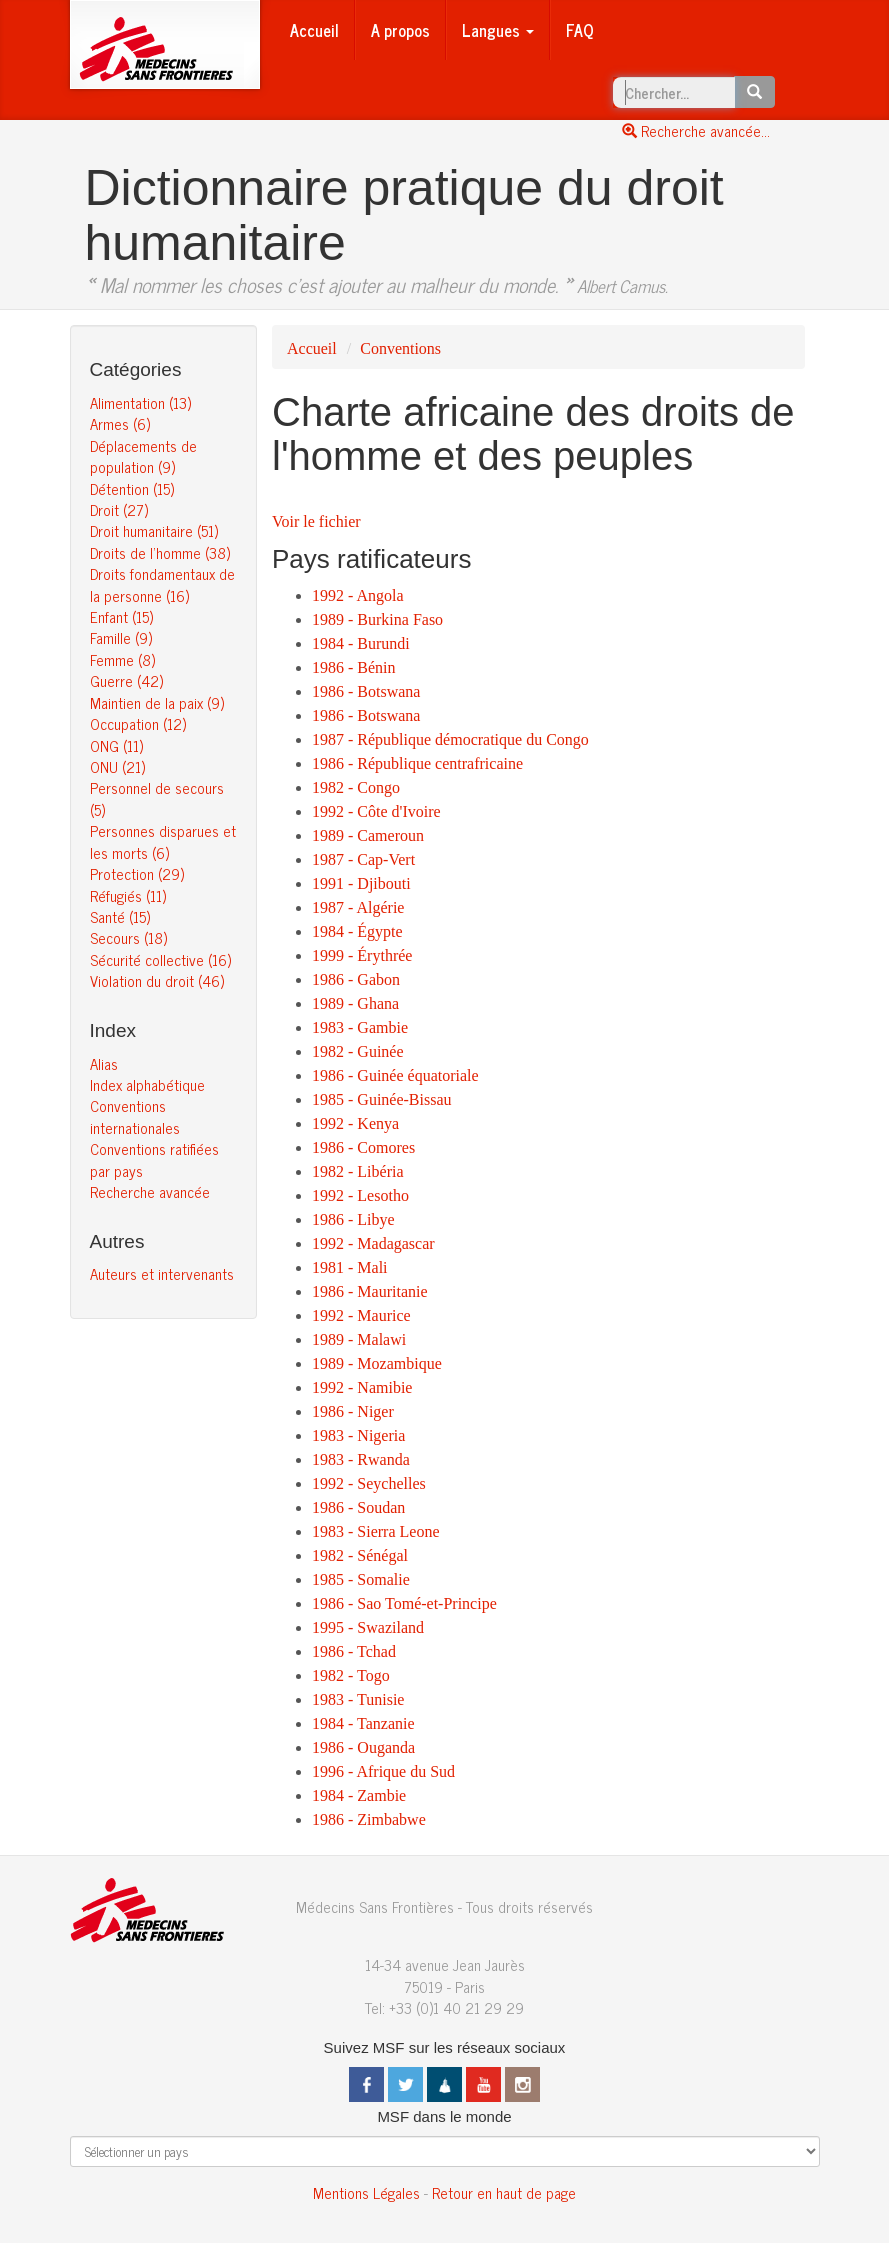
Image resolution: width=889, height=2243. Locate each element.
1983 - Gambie (360, 1027)
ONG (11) (116, 745)
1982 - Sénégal (360, 1555)
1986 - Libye (353, 1219)
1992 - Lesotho (360, 1195)
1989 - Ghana (355, 1003)
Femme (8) (122, 659)
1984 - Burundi (361, 643)
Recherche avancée (150, 1191)
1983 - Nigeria (358, 1435)
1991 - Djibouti (361, 883)
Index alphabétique (147, 1084)
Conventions (400, 348)
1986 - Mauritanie (370, 1291)
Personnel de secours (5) (157, 798)
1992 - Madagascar (373, 1243)
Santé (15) (120, 916)
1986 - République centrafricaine (417, 763)
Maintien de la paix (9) (157, 702)
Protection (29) (137, 873)
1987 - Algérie (358, 907)
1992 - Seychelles (369, 1483)
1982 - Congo (356, 787)
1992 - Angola (358, 595)
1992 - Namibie (362, 1387)
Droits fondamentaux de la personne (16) (162, 584)
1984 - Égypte (357, 931)
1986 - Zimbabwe (369, 1819)
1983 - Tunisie (358, 1699)
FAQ (580, 30)
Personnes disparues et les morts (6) (163, 841)
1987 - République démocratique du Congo (450, 739)
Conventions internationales (135, 1116)
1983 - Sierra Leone (376, 1531)
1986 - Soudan (358, 1507)
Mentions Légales (366, 2192)
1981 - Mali (350, 1267)
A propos (400, 30)
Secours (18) (128, 937)
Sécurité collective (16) (160, 959)
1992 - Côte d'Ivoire (376, 811)
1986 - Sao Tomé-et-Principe (404, 1603)
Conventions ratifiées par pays (154, 1159)
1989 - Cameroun (368, 835)
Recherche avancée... (696, 130)
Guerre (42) (126, 680)
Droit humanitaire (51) (154, 530)
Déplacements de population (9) (143, 456)
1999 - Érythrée (362, 955)
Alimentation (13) (140, 402)
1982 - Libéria (358, 1171)
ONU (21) (117, 766)
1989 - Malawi (359, 1339)
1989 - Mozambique (377, 1363)
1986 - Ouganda (363, 1747)
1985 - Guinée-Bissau (382, 1099)
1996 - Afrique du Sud (383, 1771)
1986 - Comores (363, 1147)
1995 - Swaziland (368, 1627)
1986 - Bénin (354, 667)
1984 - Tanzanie (363, 1723)
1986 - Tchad (354, 1651)
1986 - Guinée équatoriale (395, 1075)
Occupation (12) (138, 723)
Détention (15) (132, 488)
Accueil (314, 30)
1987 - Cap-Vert (363, 859)
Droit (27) (119, 509)
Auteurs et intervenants (162, 1273)
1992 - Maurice (361, 1315)
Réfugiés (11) (128, 895)
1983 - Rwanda (361, 1459)
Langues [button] (498, 30)
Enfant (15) (121, 616)
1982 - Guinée (358, 1051)
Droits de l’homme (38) (160, 552)
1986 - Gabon (356, 979)
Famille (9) (121, 637)
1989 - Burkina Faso (377, 619)
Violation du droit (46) (157, 980)
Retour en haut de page (504, 2192)
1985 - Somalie (361, 1579)
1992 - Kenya (355, 1123)
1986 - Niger (353, 1411)
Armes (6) (120, 423)
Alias (104, 1063)
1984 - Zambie (359, 1795)
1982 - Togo (351, 1675)
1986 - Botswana (366, 691)
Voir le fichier (316, 521)
